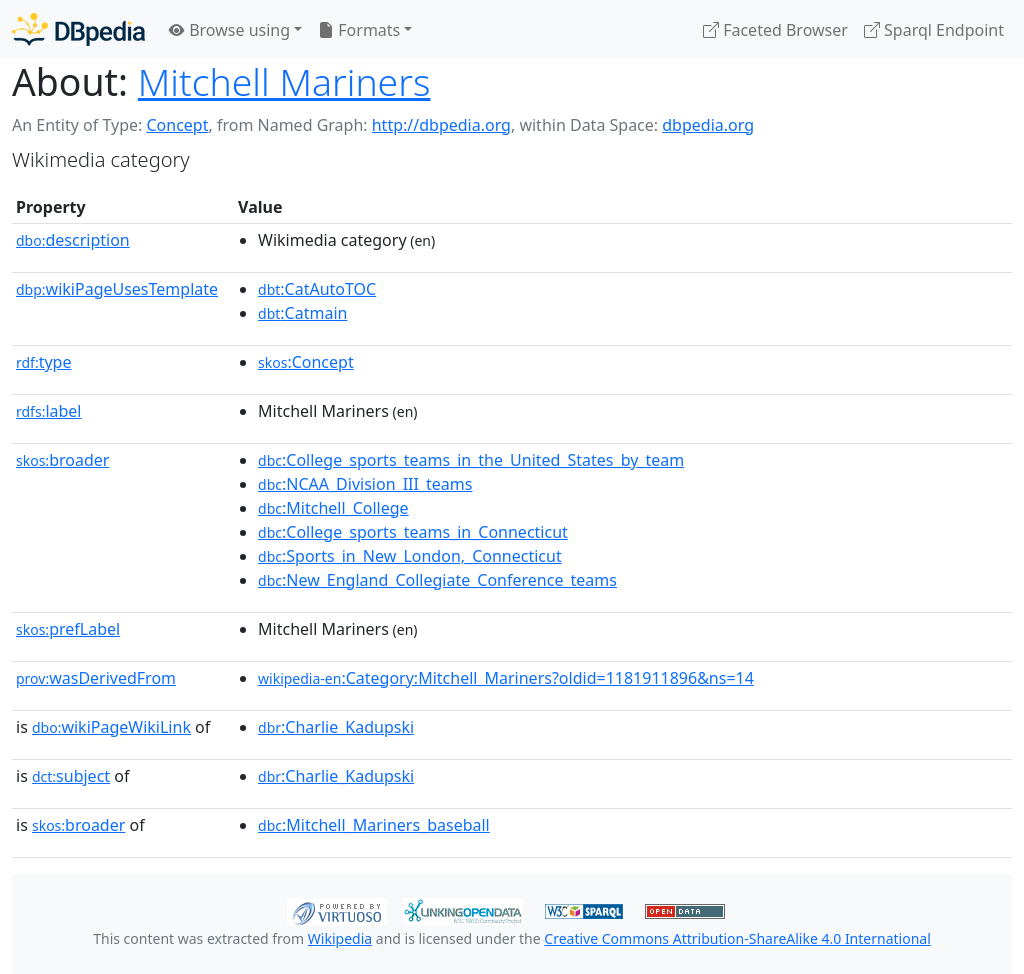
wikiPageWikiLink (111, 727)
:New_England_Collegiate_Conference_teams (437, 580)
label (49, 411)
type (44, 362)
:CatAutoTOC (317, 289)
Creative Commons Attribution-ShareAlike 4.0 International (737, 938)
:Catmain (302, 313)
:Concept (306, 362)
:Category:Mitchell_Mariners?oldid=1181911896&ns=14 (506, 678)
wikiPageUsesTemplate (117, 289)
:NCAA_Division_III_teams (365, 484)
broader (62, 460)
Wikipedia (340, 938)
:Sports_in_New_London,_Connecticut (410, 556)
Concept (177, 125)
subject (71, 776)
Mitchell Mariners (284, 81)
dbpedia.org (708, 125)
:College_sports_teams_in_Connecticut (413, 532)
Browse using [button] (229, 30)
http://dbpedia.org (441, 125)
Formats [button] (359, 30)
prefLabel (68, 629)
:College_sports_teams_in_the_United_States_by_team (471, 460)
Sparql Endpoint (934, 30)
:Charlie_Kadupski (336, 727)
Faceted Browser (775, 30)
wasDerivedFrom (96, 678)
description (73, 240)
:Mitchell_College (333, 508)
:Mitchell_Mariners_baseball (374, 825)
